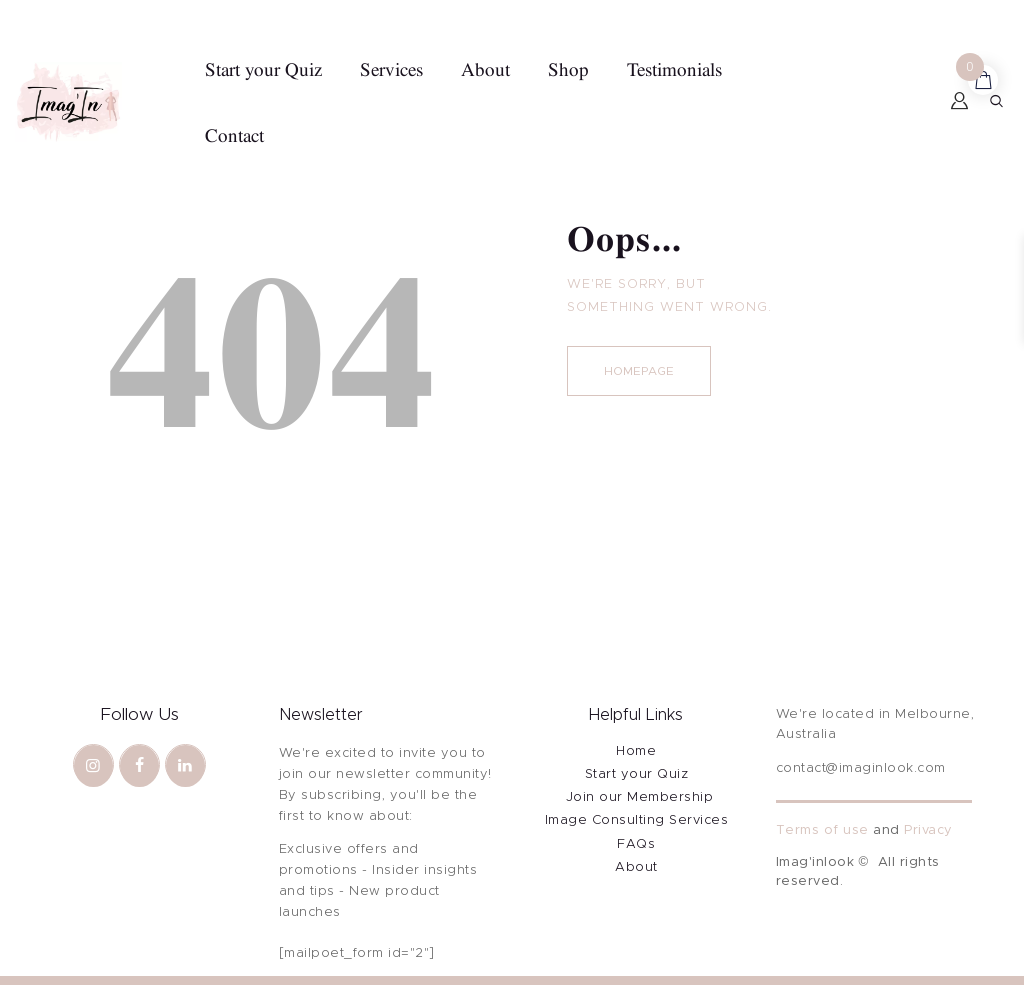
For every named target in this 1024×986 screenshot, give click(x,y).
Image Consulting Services (637, 820)
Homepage (639, 371)
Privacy (928, 830)
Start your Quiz (637, 774)
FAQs (636, 844)
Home (636, 751)
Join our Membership (640, 797)
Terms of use (822, 830)
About (636, 867)
